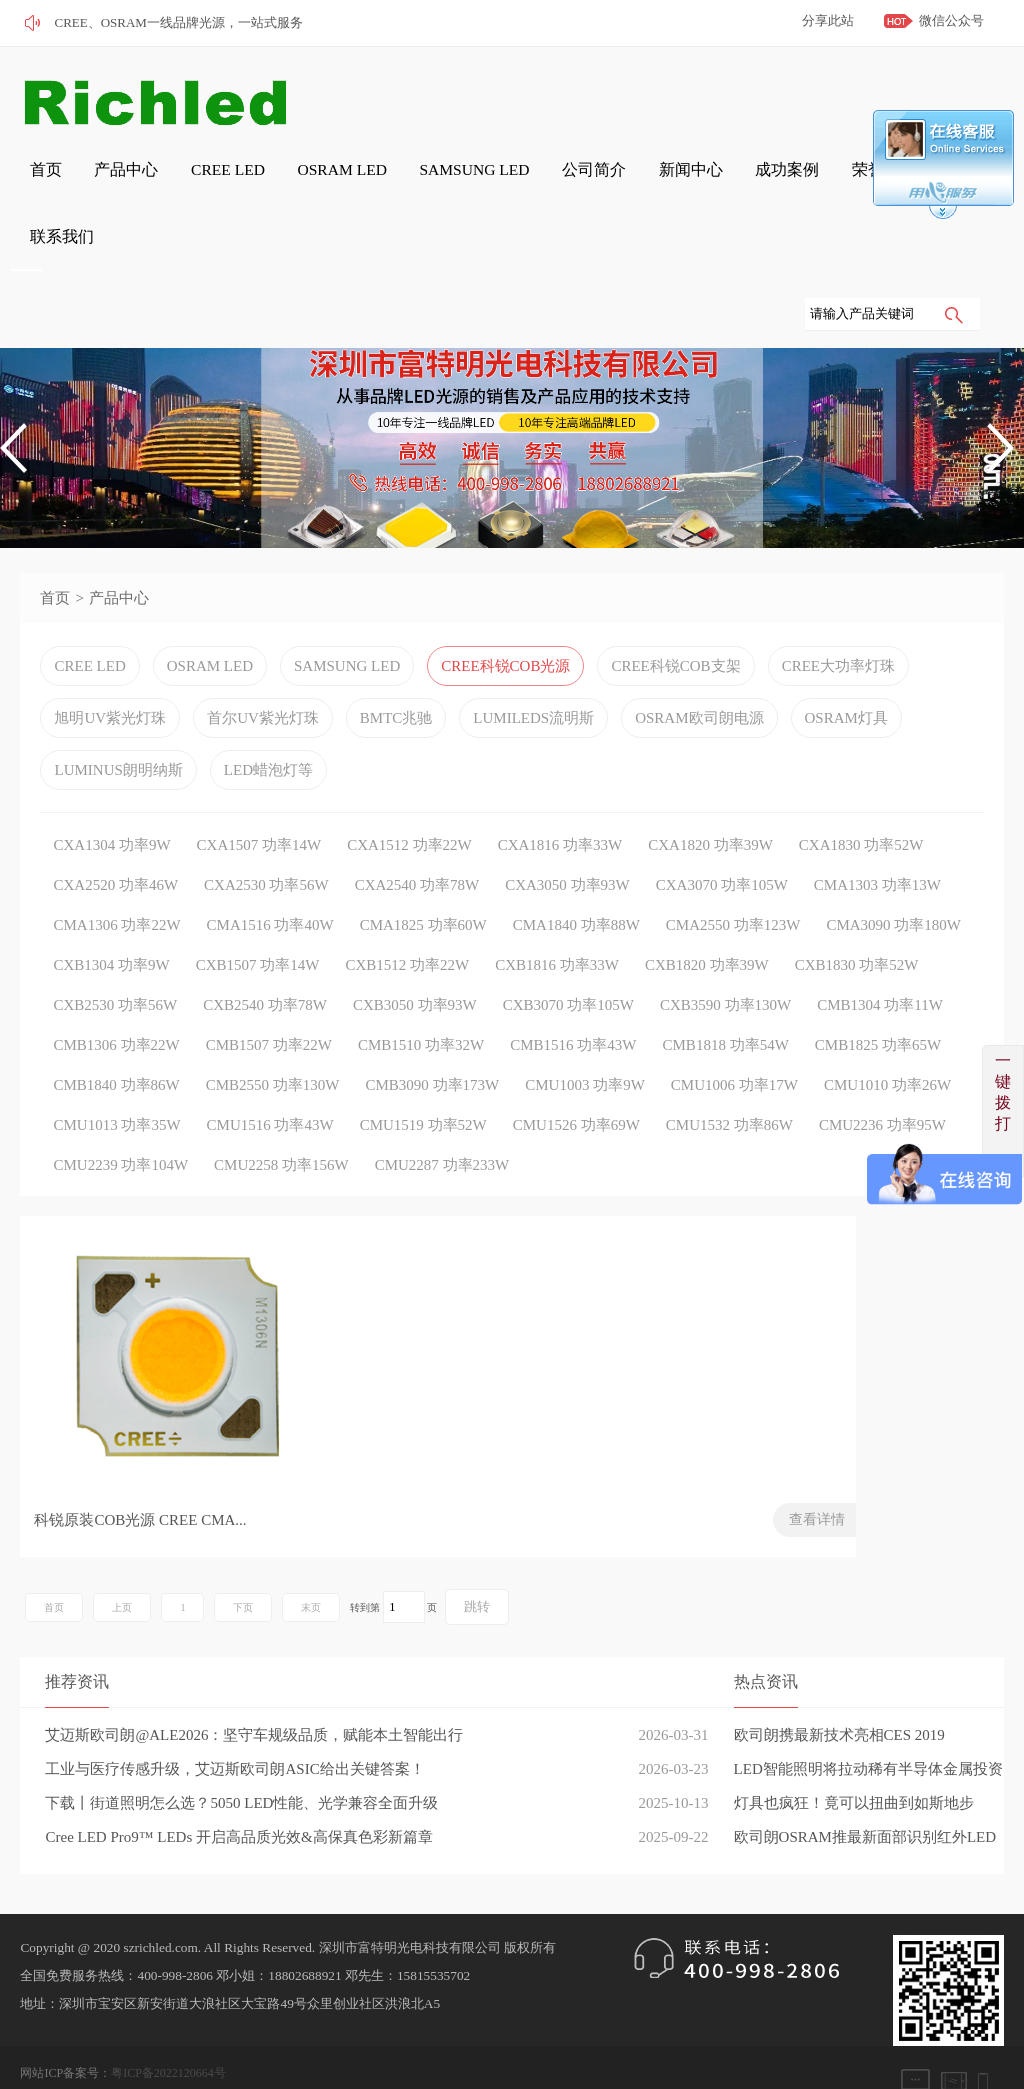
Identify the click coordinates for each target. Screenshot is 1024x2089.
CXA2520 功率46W (115, 842)
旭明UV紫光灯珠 (110, 675)
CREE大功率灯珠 (838, 623)
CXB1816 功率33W (557, 922)
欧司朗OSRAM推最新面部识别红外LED (865, 1798)
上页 (122, 1568)
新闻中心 (570, 181)
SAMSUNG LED (388, 181)
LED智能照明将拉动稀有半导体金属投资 (868, 1730)
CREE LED (177, 181)
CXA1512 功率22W (409, 802)
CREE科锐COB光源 (505, 623)
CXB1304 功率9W (111, 922)
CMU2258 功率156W (281, 1122)
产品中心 (92, 181)
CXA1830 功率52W (861, 802)
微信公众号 (951, 20)
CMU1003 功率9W (585, 1042)
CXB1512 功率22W (407, 922)
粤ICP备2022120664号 (168, 2034)
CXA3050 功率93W (567, 842)
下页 (243, 1568)
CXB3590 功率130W (725, 962)
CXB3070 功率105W (568, 962)
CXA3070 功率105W (722, 842)
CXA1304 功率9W (111, 802)
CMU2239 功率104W (120, 1122)
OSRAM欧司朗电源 (699, 675)
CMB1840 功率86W (116, 1042)
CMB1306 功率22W (116, 1002)
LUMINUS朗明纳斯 (118, 727)
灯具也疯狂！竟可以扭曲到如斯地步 (854, 1764)
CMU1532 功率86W (729, 1082)
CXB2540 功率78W (265, 962)
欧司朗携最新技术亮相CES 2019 (839, 1696)
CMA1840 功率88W (576, 882)
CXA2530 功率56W (266, 842)
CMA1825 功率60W (423, 882)
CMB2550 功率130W (273, 1042)
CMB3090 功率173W (433, 1042)
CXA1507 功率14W (259, 802)
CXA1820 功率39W (710, 802)
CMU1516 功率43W (270, 1082)
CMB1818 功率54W (726, 1002)
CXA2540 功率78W (417, 842)
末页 (311, 1568)
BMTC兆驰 (396, 675)
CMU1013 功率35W (116, 1082)
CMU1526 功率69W (576, 1082)
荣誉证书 (730, 181)
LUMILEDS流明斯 (533, 675)
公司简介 (490, 181)
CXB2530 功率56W (115, 962)
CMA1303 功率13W (877, 842)
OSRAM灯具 (846, 675)
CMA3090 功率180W (893, 882)
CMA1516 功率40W (270, 882)
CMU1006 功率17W (734, 1042)
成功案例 (650, 181)
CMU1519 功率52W (423, 1082)
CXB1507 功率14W (258, 922)
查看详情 (295, 1480)
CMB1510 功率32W (421, 1002)
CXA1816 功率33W (560, 802)
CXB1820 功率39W (707, 922)
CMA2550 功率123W (733, 882)
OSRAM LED (275, 181)
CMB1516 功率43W (573, 1002)
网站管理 (44, 2062)
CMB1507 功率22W (269, 1002)
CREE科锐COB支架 (675, 623)
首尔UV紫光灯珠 (263, 675)
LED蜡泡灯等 (268, 727)
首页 (26, 181)
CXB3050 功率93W (415, 962)
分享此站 (828, 20)
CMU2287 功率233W (442, 1122)
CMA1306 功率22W (116, 882)
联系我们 (810, 181)
